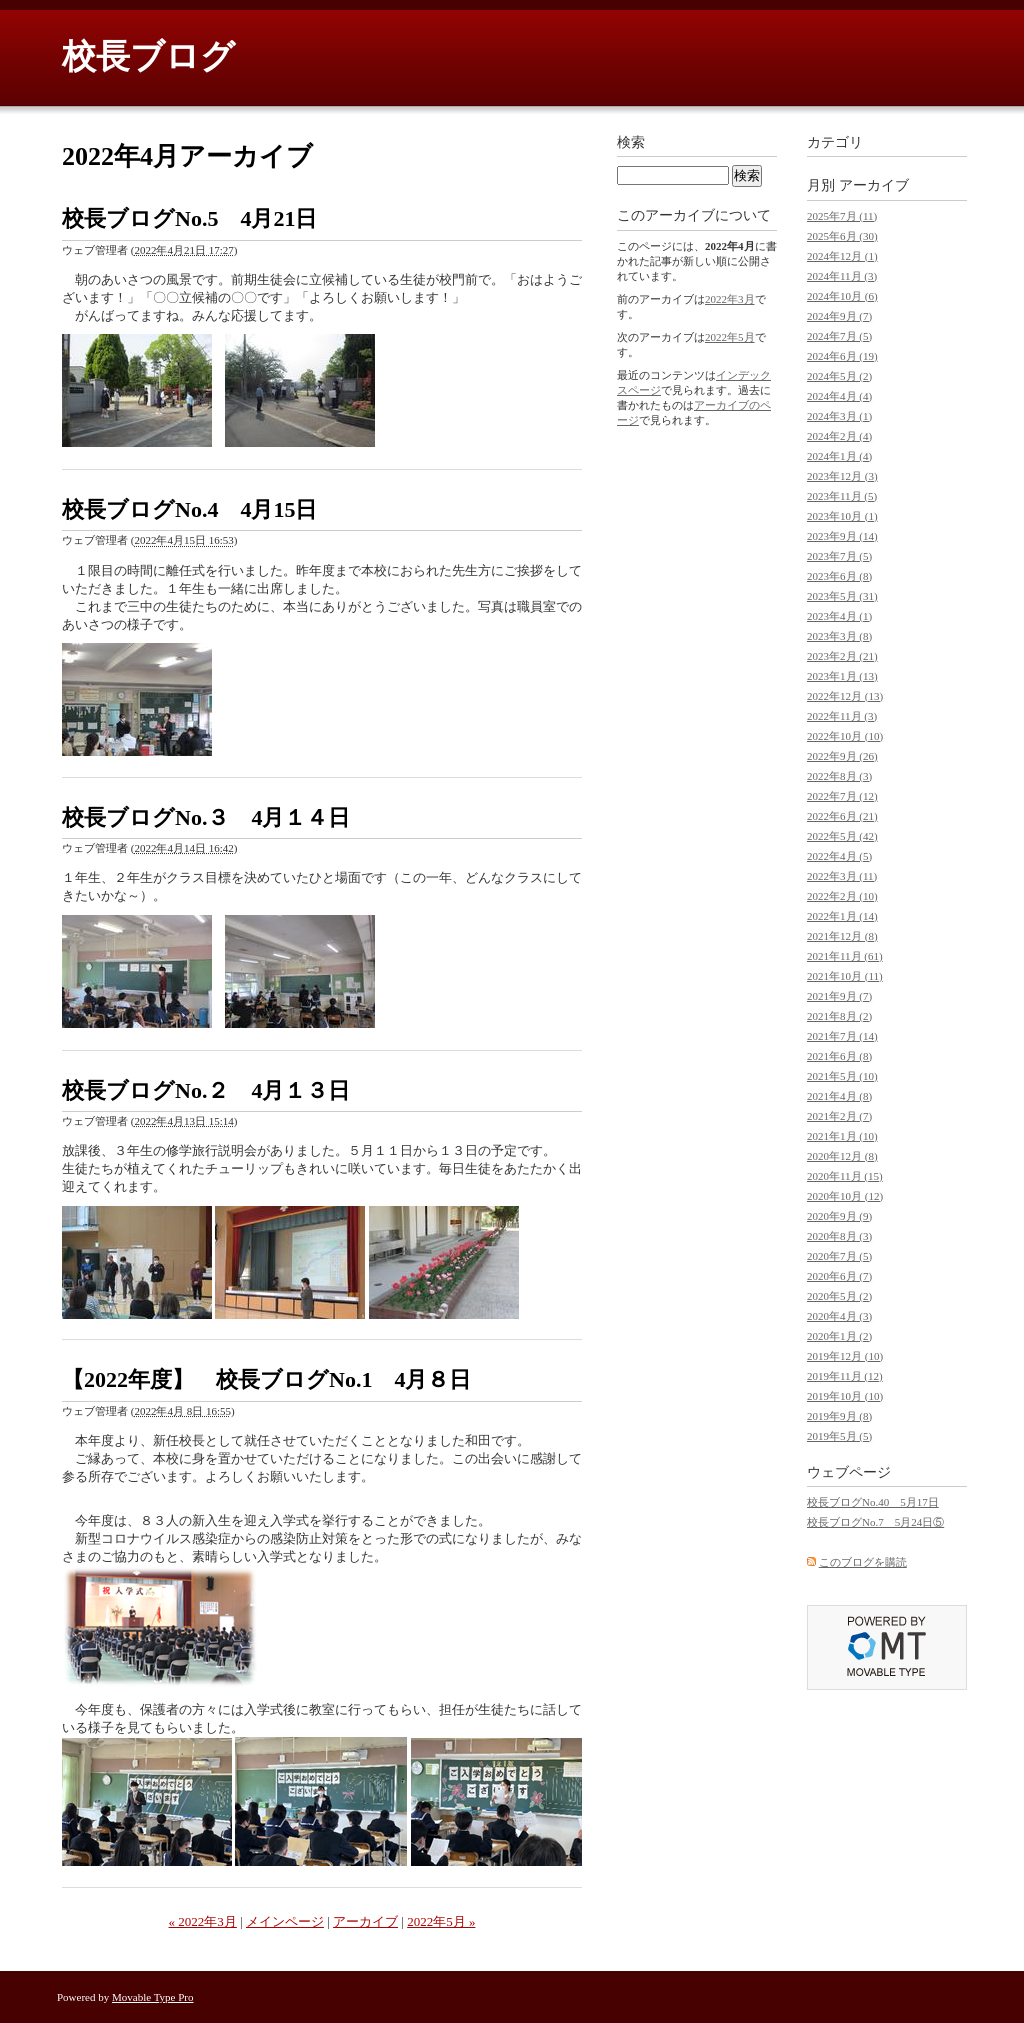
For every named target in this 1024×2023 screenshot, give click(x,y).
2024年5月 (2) (839, 376)
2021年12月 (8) (842, 936)
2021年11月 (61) (845, 956)
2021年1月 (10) (842, 1136)
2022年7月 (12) (842, 796)
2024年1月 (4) (839, 456)
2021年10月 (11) (845, 976)
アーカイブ (365, 1921)
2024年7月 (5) (839, 336)
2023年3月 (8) (839, 636)
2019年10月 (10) (845, 1396)
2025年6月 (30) (842, 236)
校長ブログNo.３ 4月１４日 (206, 817)
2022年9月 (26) (842, 756)
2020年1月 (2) (839, 1336)
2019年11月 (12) (845, 1376)
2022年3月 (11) (842, 876)
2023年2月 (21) (842, 656)
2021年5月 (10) (842, 1076)
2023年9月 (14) (842, 536)
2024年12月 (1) (842, 256)
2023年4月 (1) (839, 616)
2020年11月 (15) (845, 1176)
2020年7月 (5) (839, 1256)
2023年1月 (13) (842, 676)
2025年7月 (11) (842, 216)
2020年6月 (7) (839, 1276)
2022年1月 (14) (842, 916)
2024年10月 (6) (842, 296)
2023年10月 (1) (842, 516)
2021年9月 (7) (839, 996)
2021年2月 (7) (839, 1116)
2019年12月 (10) (845, 1356)
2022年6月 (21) (842, 816)
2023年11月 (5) (842, 496)
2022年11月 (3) (842, 716)
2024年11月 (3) (842, 276)
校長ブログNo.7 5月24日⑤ (875, 1522)
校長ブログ (148, 56)
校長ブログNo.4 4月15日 (189, 509)
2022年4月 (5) (839, 856)
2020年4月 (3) (839, 1316)
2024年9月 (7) (839, 316)
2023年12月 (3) (842, 476)
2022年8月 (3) (839, 776)
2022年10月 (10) (845, 736)
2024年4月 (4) (839, 396)
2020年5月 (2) (839, 1296)
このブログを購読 (863, 1562)
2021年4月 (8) (839, 1096)
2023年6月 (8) (839, 576)
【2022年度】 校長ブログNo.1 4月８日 (266, 1379)
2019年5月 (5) (839, 1436)
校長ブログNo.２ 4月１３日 (206, 1090)
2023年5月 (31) (842, 596)
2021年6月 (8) (839, 1056)
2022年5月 (730, 337)
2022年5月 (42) (842, 836)
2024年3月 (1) (839, 416)
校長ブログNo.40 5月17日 (873, 1502)
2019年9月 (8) (839, 1416)
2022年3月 (730, 299)
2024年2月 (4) (839, 436)
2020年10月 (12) (845, 1196)
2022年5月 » (441, 1921)
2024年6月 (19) (842, 356)
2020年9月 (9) (839, 1216)
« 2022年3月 (203, 1921)
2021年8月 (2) (839, 1016)
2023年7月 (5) (839, 556)
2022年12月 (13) (845, 696)
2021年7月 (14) (842, 1036)
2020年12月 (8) (842, 1156)
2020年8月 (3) (839, 1236)
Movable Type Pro (153, 1997)
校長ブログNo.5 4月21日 (189, 218)
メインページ (285, 1921)
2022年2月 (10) (842, 896)
